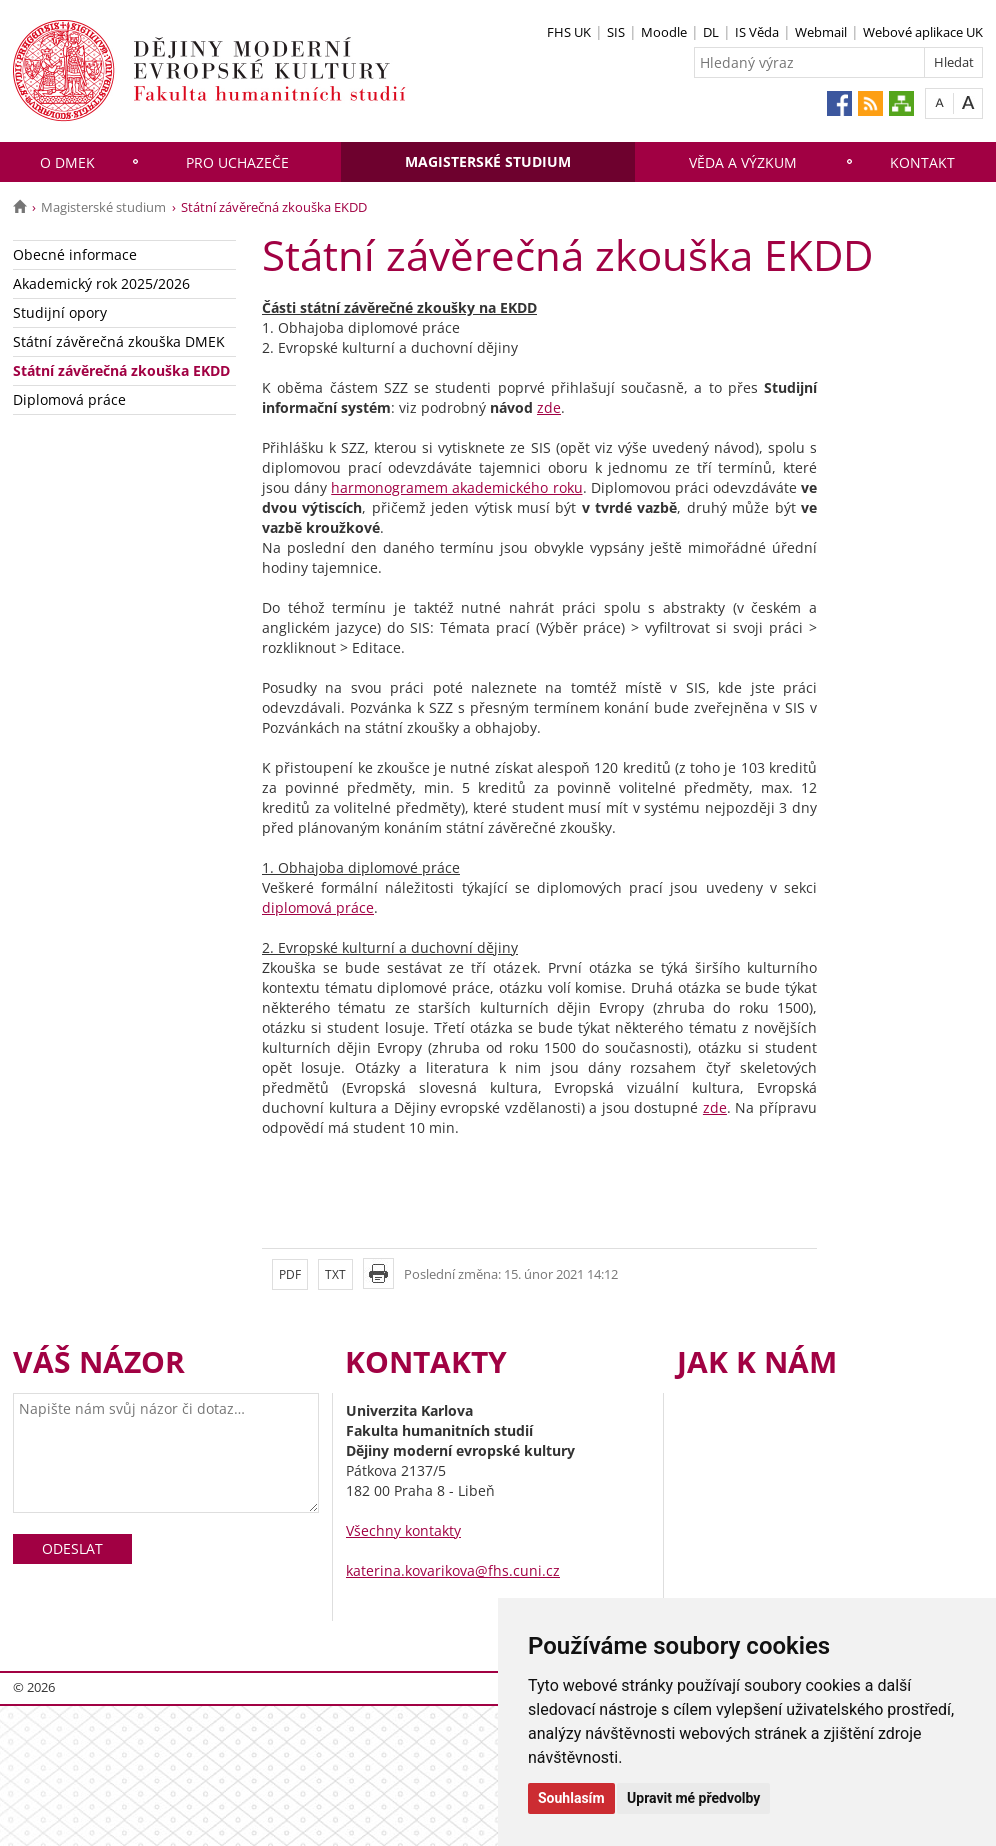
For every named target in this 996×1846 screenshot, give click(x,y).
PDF (290, 1274)
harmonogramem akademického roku (456, 487)
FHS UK (569, 32)
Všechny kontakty (403, 1530)
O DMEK (67, 162)
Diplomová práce (69, 399)
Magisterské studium (488, 161)
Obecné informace (75, 254)
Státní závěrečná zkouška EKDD (121, 370)
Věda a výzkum (743, 162)
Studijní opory (60, 312)
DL (711, 32)
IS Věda (757, 32)
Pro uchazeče (237, 162)
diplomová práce (318, 907)
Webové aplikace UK (923, 32)
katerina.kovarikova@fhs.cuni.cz (453, 1570)
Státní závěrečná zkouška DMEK (119, 341)
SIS (616, 32)
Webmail (821, 32)
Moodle (664, 32)
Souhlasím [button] (571, 1798)
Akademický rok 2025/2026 (101, 283)
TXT (335, 1274)
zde (549, 407)
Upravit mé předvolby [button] (693, 1798)
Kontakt (922, 162)
